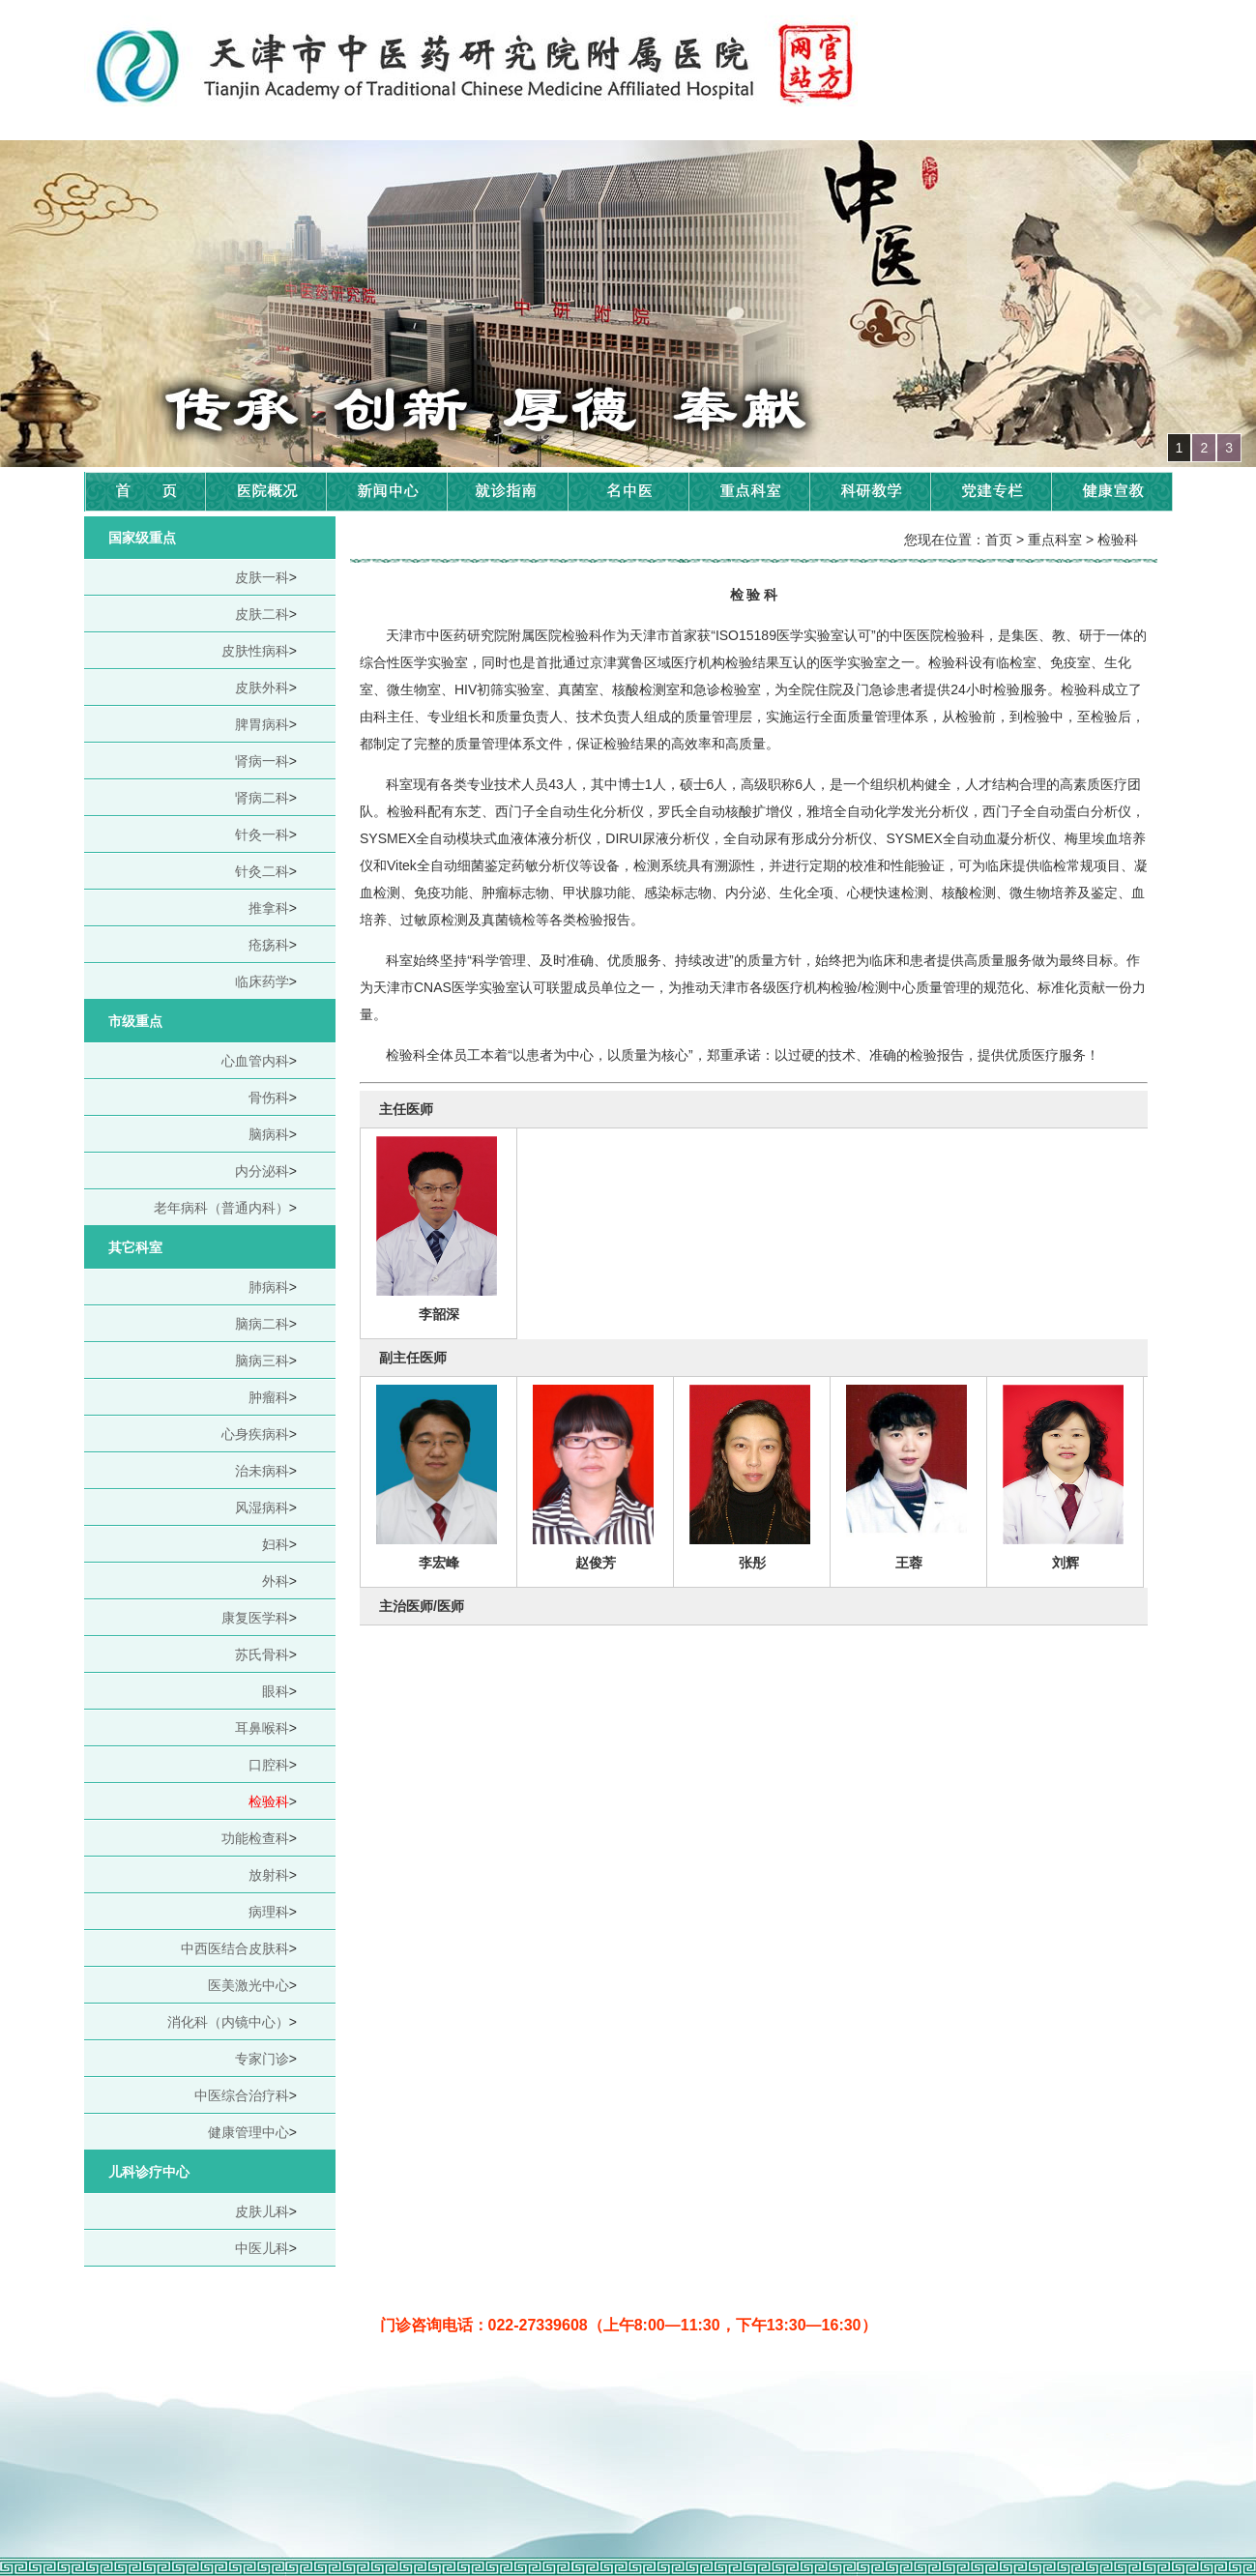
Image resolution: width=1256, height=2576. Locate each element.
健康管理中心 (248, 2132)
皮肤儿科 (262, 2211)
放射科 (268, 1875)
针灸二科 (262, 871)
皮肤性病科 (255, 651)
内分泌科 (262, 1171)
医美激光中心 (248, 1985)
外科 (275, 1581)
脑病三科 (262, 1360)
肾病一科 (262, 761)
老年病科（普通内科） (221, 1207)
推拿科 (268, 908)
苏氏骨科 (262, 1654)
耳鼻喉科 (262, 1728)
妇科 (275, 1544)
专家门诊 (262, 2058)
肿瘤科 (268, 1397)
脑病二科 (262, 1324)
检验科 (268, 1801)
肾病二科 (262, 797)
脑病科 (268, 1134)
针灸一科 (262, 834)
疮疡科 (268, 944)
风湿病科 (262, 1507)
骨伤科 (268, 1097)
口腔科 (268, 1764)
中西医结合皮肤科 (235, 1948)
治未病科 (262, 1470)
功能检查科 (255, 1838)
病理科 (268, 1911)
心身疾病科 (255, 1434)
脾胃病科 (262, 724)
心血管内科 (255, 1060)
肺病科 (268, 1287)
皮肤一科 (262, 577)
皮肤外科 (262, 687)
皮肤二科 (262, 614)
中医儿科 (262, 2248)
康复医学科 (255, 1617)
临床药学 (262, 981)
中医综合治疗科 (241, 2095)
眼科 (275, 1691)
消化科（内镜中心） (228, 2022)
